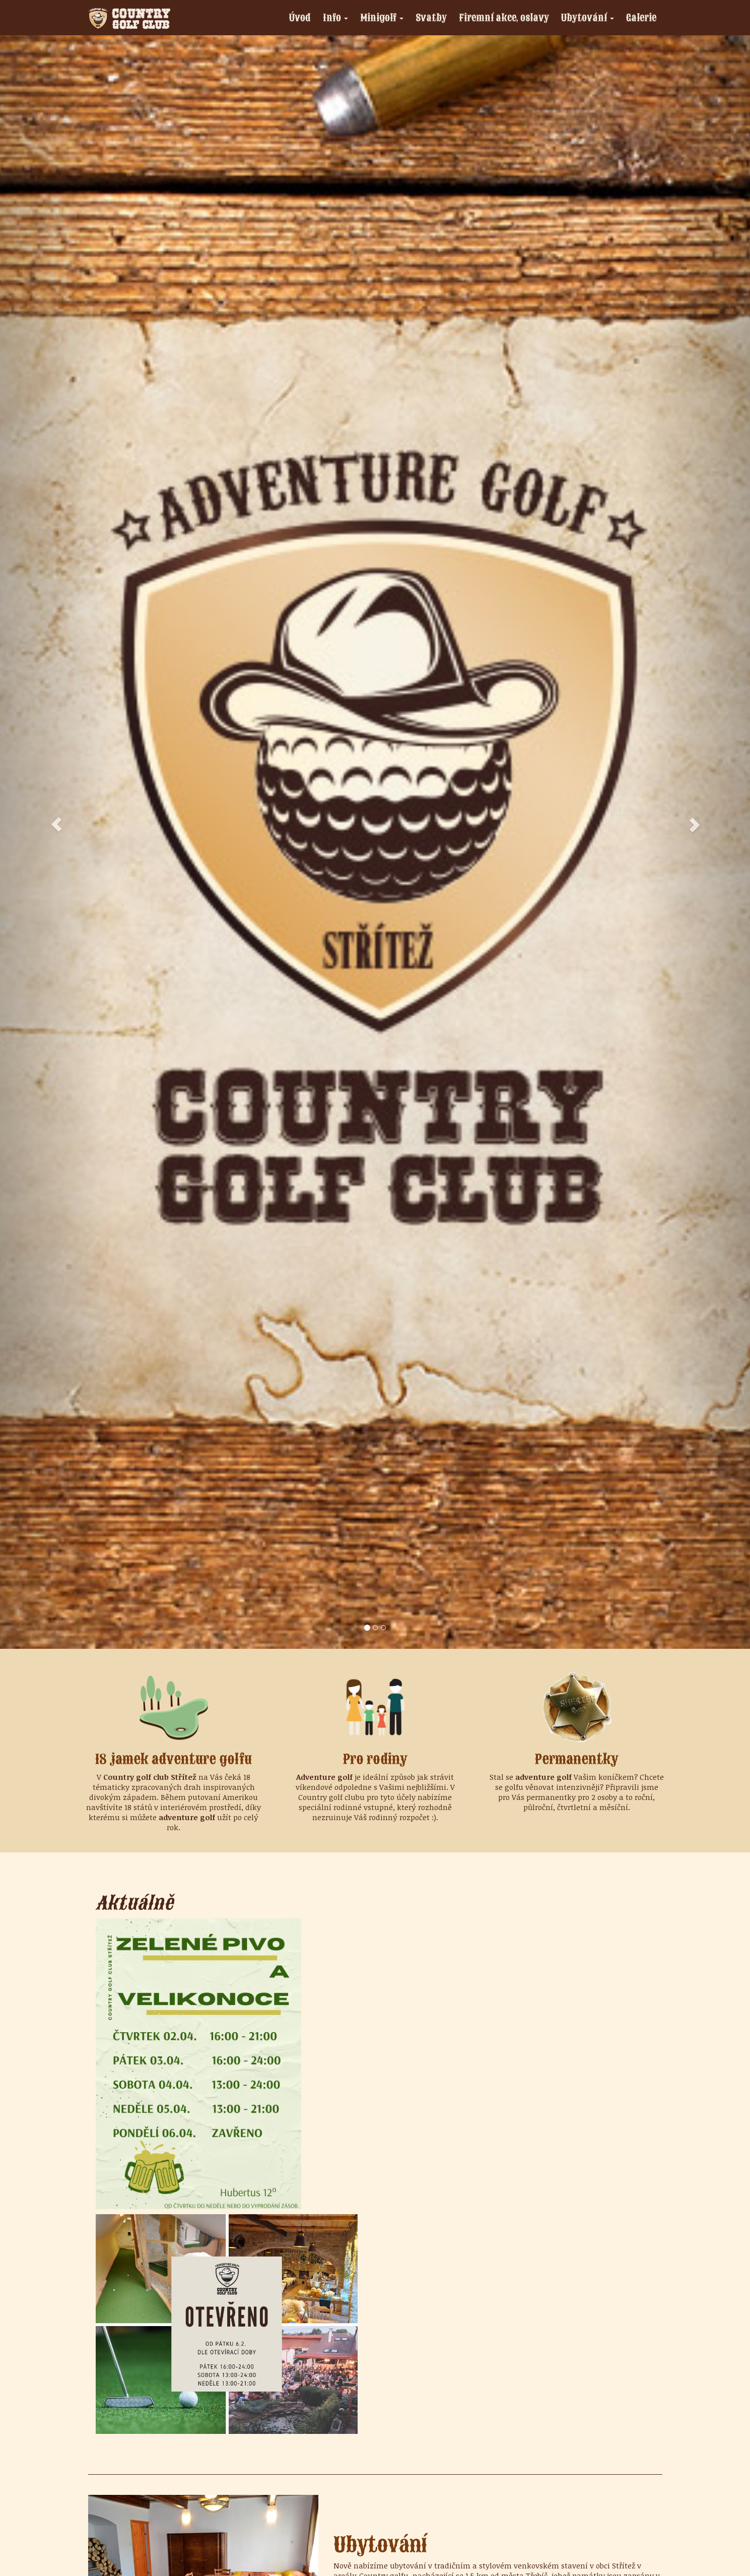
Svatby (431, 17)
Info (338, 19)
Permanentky (577, 1759)
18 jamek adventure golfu (173, 1759)
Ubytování (590, 19)
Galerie (641, 17)
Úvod (300, 17)
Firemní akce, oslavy (504, 17)
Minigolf (384, 19)
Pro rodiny (375, 1759)
